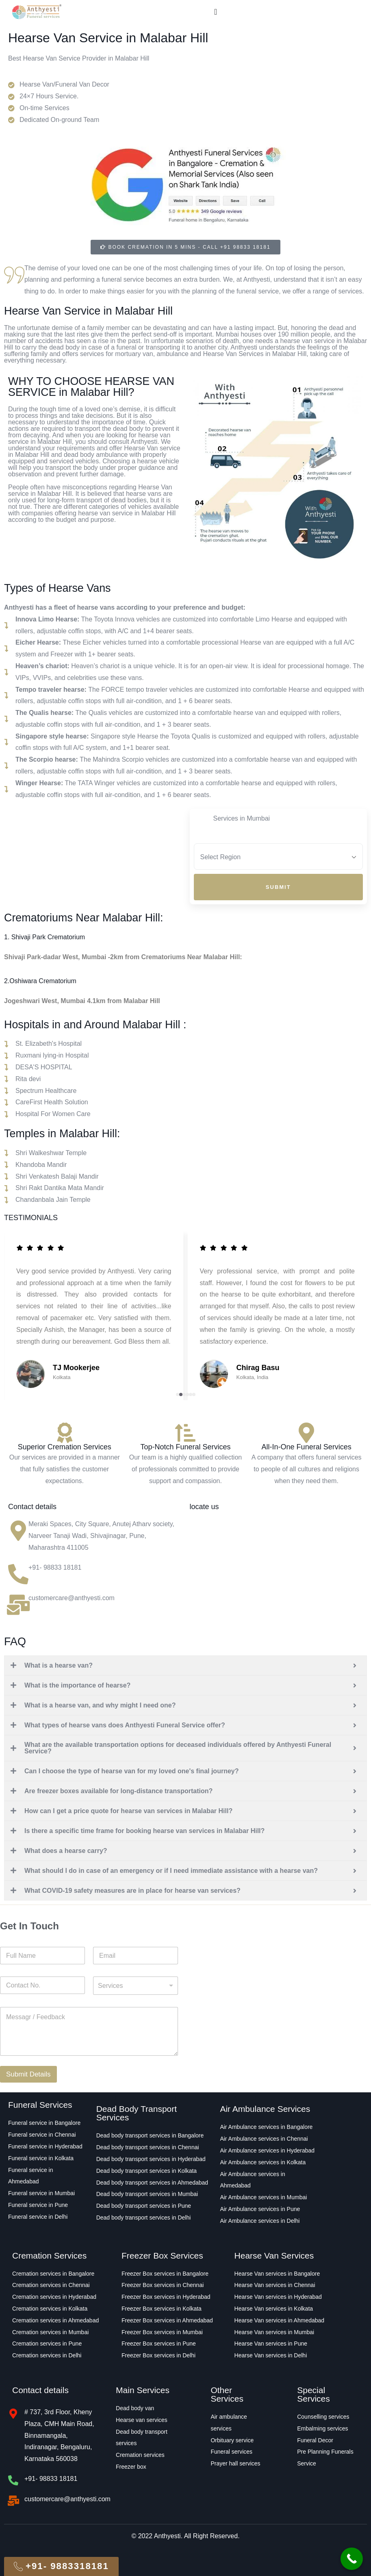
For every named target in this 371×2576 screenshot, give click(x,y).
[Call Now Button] (352, 2559)
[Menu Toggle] (215, 12)
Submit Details (28, 2074)
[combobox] (135, 1986)
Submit (278, 887)
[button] (177, 1394)
